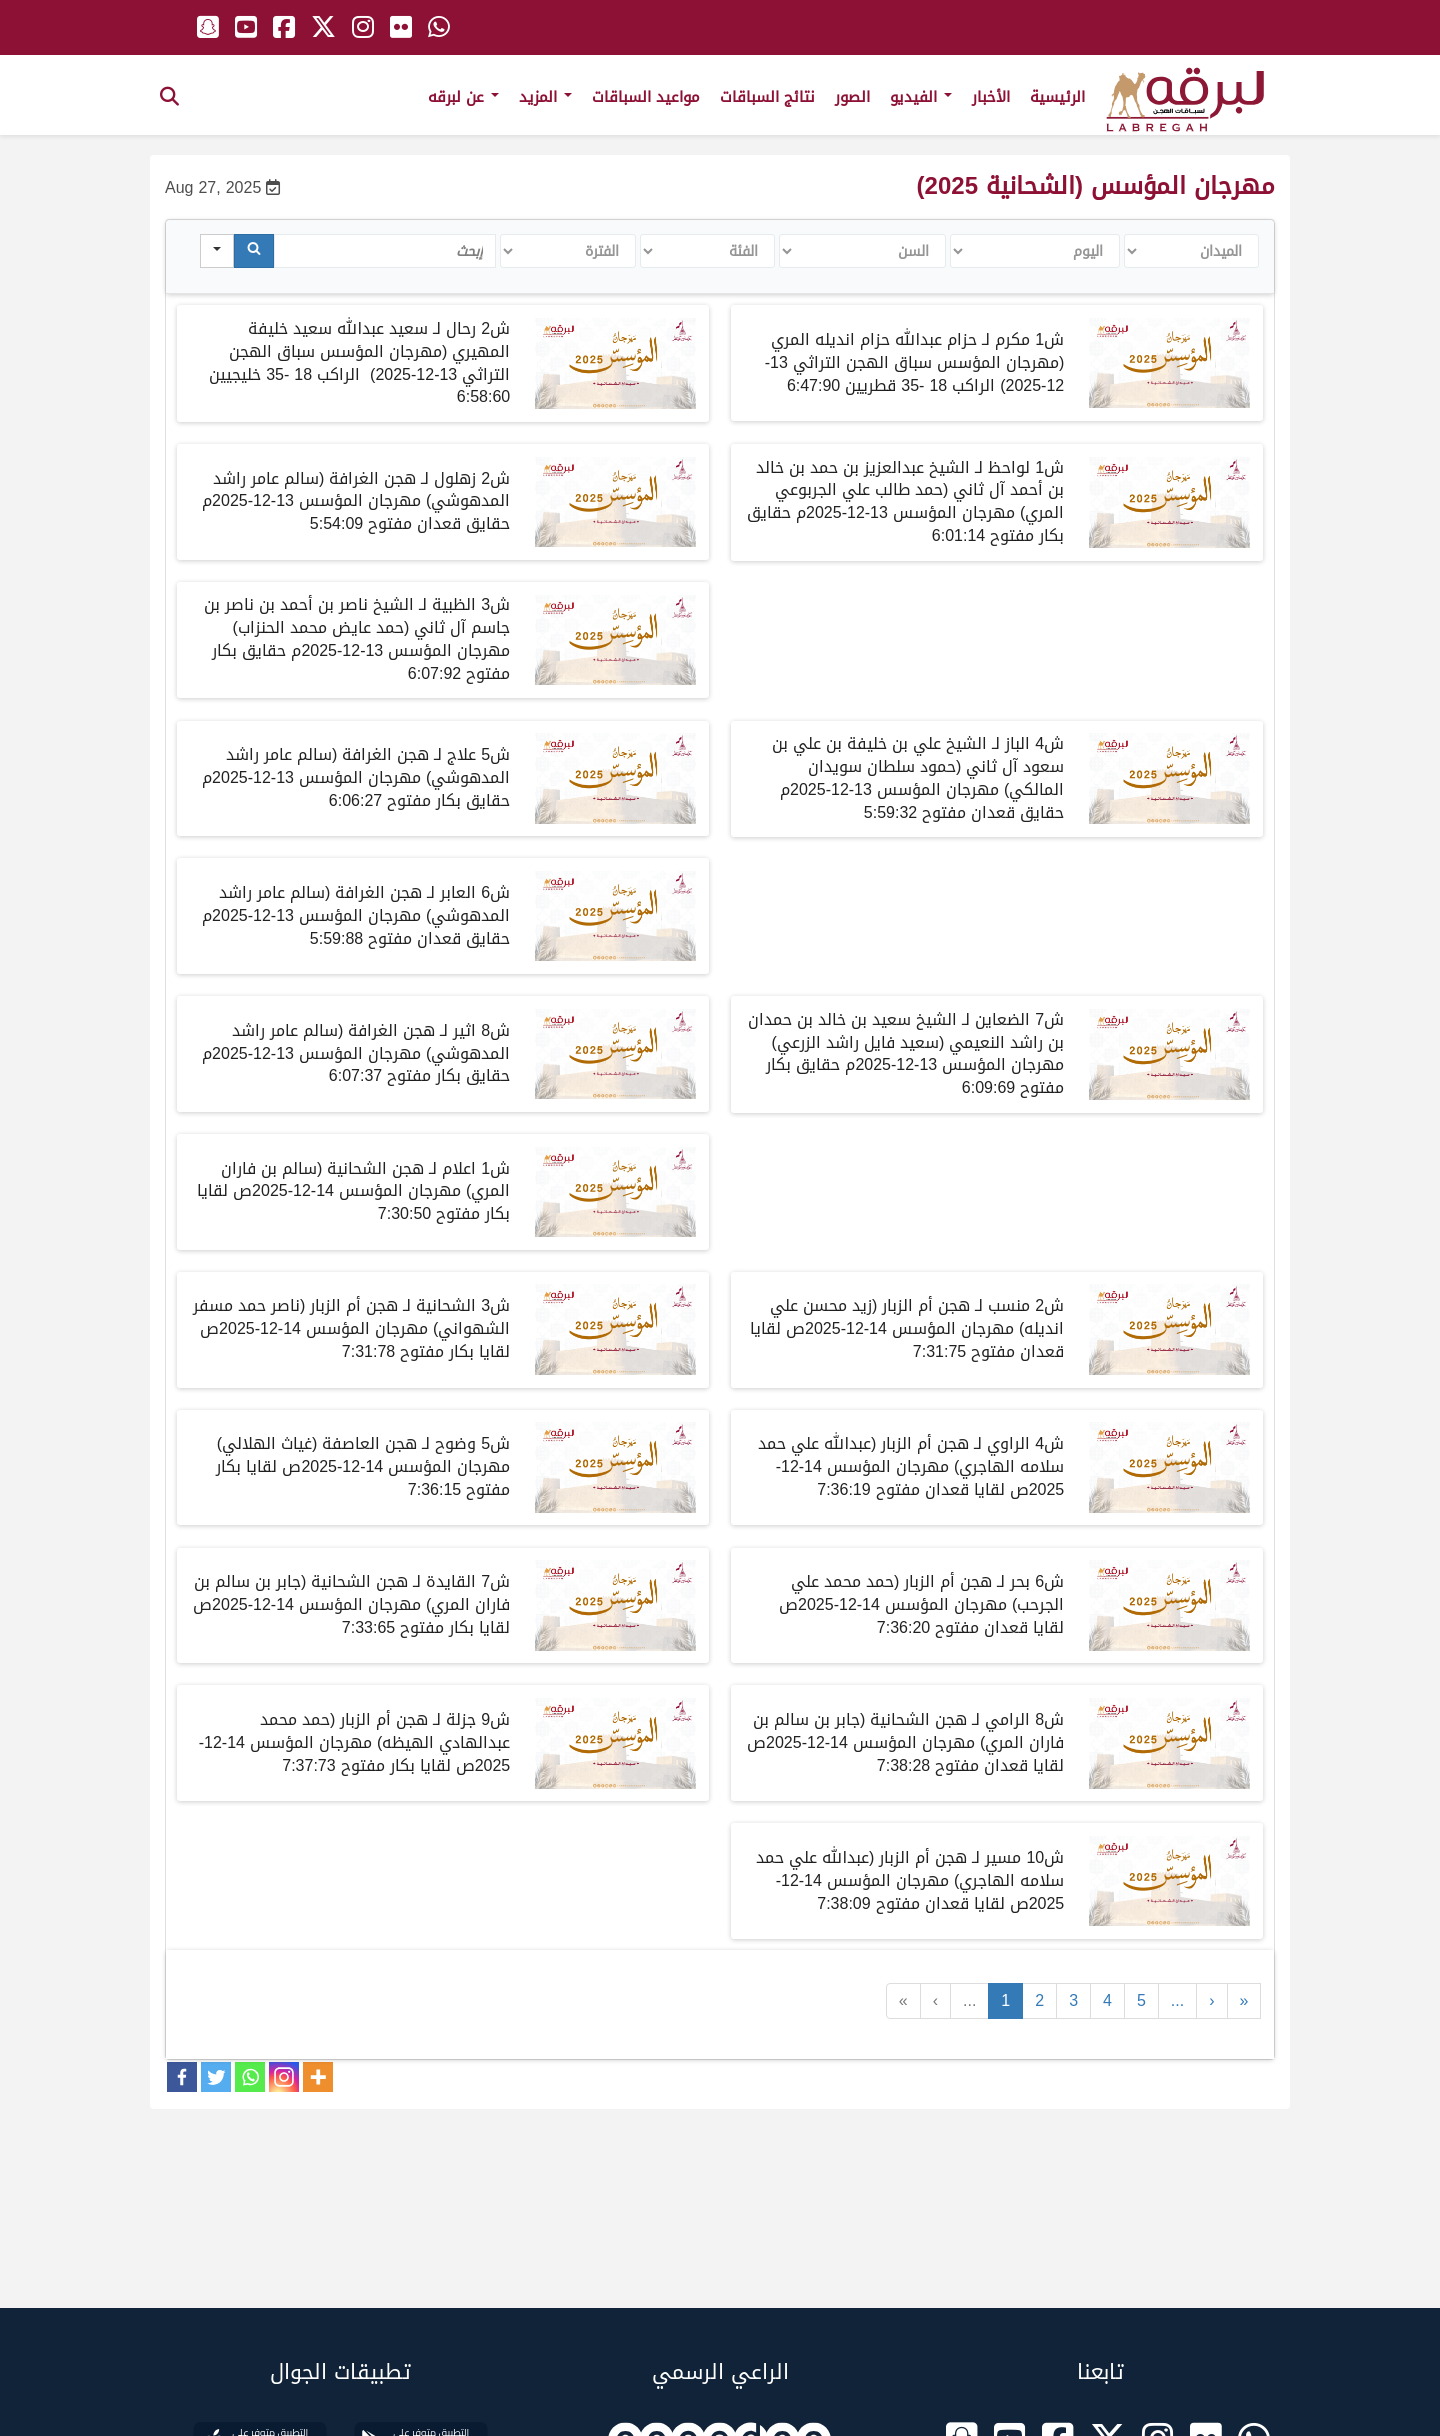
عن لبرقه (463, 97)
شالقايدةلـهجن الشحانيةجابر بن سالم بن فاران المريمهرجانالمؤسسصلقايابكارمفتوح (351, 1604)
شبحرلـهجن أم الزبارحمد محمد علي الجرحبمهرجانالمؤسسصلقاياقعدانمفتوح (921, 1604)
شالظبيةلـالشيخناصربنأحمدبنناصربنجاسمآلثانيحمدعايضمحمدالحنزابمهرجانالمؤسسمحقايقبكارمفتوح (357, 639)
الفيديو (921, 97)
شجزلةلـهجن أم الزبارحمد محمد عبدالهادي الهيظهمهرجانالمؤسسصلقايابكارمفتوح (355, 1742)
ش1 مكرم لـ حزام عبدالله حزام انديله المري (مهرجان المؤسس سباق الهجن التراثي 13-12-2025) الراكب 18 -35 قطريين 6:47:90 (914, 362)
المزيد (545, 97)
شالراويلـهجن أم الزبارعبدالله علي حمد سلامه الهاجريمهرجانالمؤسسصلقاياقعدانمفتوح (911, 1466)
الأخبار (991, 97)
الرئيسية (1057, 97)
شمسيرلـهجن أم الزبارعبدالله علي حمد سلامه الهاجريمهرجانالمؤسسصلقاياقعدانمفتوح (910, 1880)
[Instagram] (284, 2077)
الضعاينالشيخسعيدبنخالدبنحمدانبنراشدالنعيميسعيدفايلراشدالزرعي (906, 1054)
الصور (852, 97)
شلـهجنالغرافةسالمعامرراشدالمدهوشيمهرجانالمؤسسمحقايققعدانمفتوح (356, 915)
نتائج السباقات (767, 97)
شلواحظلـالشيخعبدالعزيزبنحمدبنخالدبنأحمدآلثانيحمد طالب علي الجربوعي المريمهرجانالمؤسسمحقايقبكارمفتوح (905, 502)
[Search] (254, 251)
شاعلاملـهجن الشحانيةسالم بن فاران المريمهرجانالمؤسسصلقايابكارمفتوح (353, 1191)
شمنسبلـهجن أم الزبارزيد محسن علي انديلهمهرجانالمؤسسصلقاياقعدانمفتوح (907, 1328)
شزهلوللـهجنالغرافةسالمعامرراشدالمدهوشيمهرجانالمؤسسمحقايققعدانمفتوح (356, 501)
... (969, 2000)
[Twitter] (216, 2077)
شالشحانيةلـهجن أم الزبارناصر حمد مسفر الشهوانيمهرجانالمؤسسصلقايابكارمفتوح (351, 1328)
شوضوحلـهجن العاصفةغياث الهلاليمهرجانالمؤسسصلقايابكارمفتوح (363, 1466)
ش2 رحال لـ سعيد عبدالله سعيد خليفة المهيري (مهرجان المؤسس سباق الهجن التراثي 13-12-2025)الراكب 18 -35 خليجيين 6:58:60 (359, 363)
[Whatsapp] (250, 2077)
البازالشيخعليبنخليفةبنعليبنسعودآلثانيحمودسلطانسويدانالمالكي (918, 778)
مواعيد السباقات (646, 97)
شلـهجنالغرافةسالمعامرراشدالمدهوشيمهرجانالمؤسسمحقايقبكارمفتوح (356, 777)
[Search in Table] (385, 251)
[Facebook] (182, 2077)
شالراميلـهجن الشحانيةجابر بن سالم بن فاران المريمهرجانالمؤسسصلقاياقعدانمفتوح (905, 1742)
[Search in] (217, 251)
